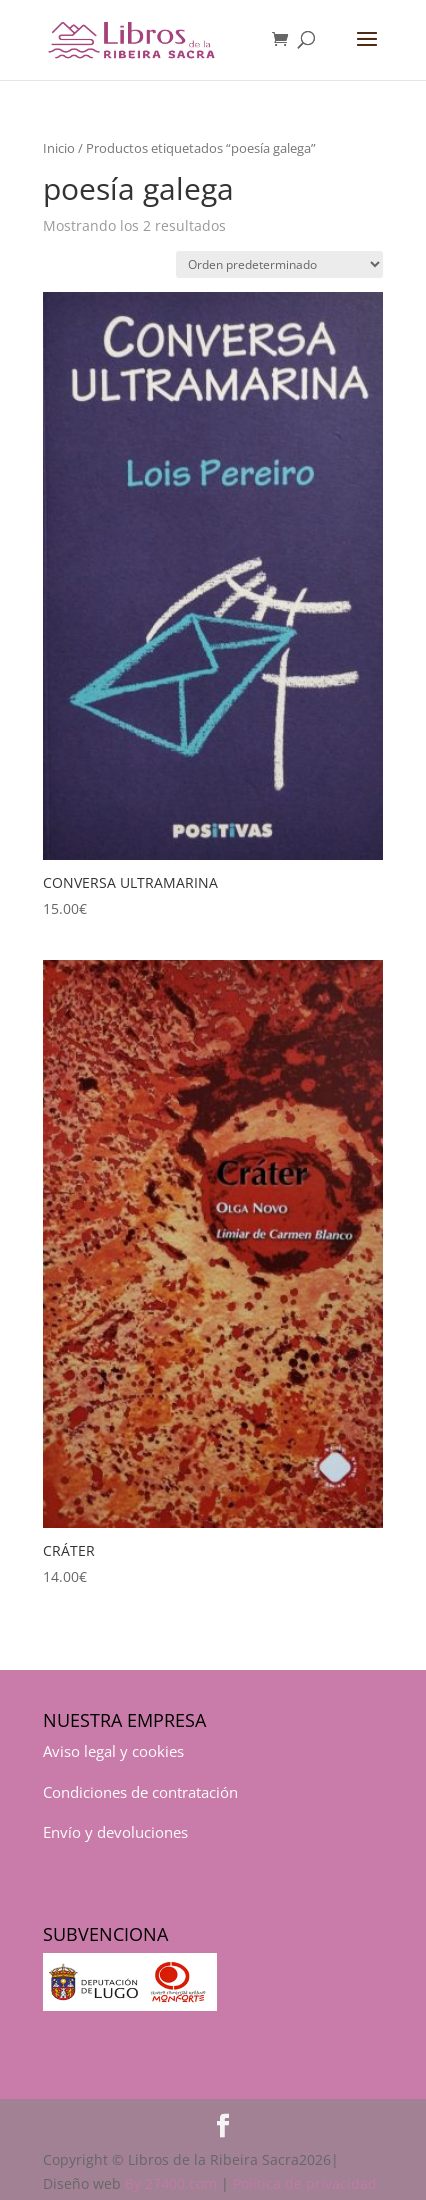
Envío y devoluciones (115, 1832)
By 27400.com (171, 2183)
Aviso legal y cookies (113, 1751)
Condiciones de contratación (140, 1792)
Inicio (59, 148)
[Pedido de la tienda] (279, 264)
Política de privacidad (305, 2183)
